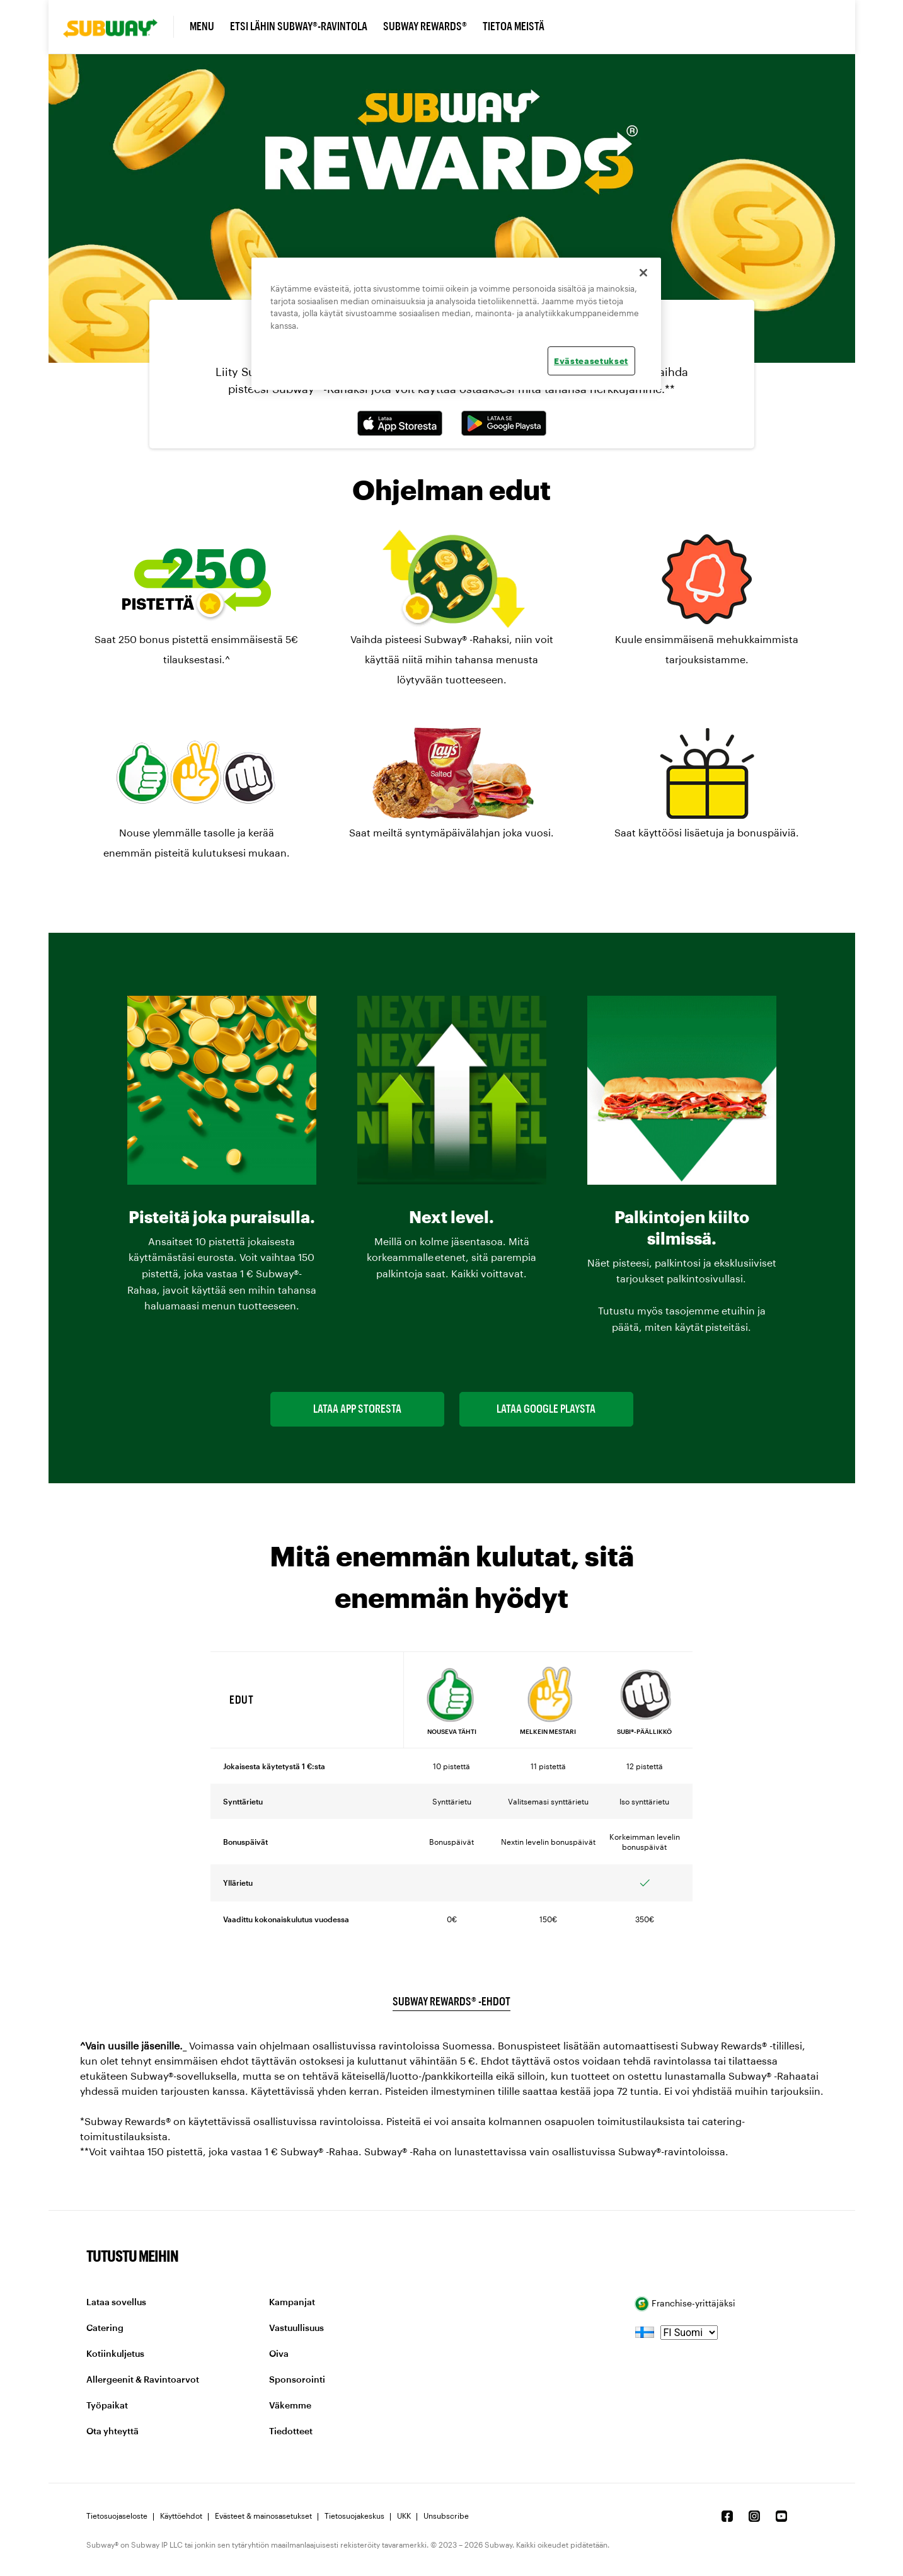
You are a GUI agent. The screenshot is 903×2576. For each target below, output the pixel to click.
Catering (105, 2328)
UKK (404, 2516)
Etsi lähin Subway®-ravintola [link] (298, 26)
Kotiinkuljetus (115, 2354)
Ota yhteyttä (112, 2431)
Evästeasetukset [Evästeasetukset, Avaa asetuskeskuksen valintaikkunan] (591, 361)
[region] (456, 324)
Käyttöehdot (181, 2516)
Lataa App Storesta (357, 1409)
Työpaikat (107, 2406)
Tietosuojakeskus (354, 2516)
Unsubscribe (446, 2516)
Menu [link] (202, 26)
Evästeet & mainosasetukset (263, 2516)
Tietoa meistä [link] (513, 26)
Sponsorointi (297, 2380)
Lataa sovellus (116, 2302)
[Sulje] (643, 273)
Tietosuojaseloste (116, 2516)
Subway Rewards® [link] (425, 26)
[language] (689, 2332)
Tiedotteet (291, 2431)
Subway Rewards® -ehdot (451, 2001)
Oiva (279, 2354)
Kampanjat (292, 2302)
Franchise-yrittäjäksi (685, 2303)
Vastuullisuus (296, 2328)
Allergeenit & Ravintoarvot (142, 2380)
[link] (118, 27)
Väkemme (290, 2406)
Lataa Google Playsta (546, 1409)
